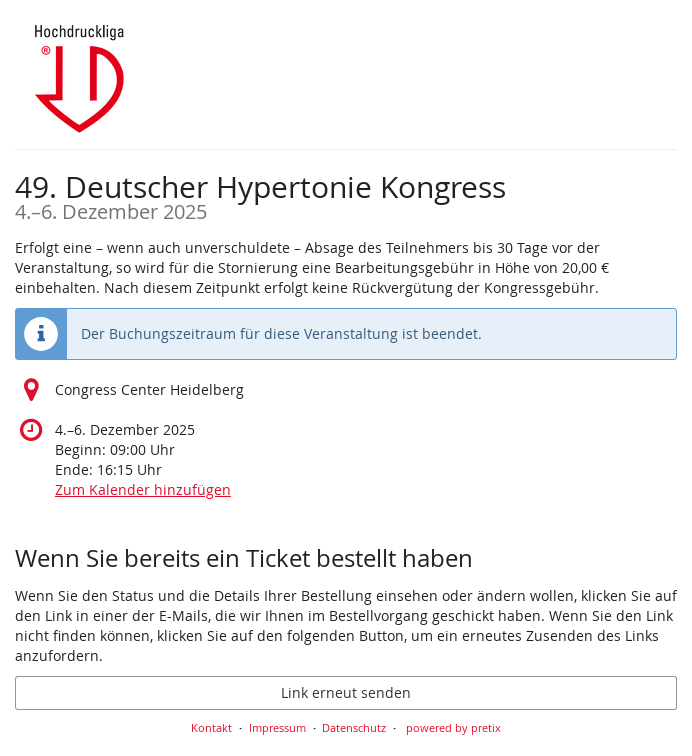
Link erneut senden (346, 692)
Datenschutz (354, 727)
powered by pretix (453, 727)
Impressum (277, 727)
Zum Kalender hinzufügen (143, 489)
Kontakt (211, 727)
